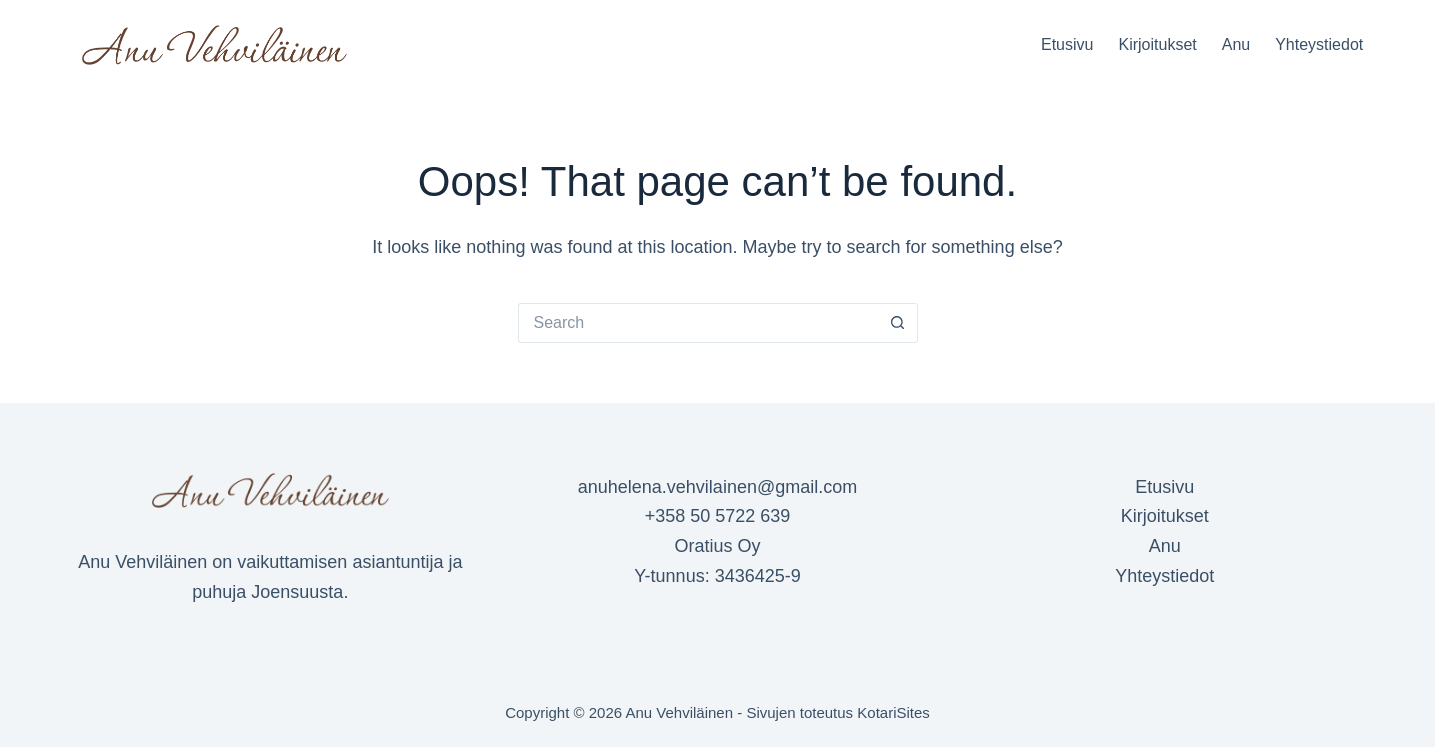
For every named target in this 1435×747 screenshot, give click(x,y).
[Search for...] (698, 323)
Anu (1236, 44)
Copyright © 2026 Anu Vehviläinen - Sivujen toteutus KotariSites (717, 712)
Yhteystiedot (1319, 44)
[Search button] (898, 323)
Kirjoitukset (1157, 44)
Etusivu (1067, 44)
